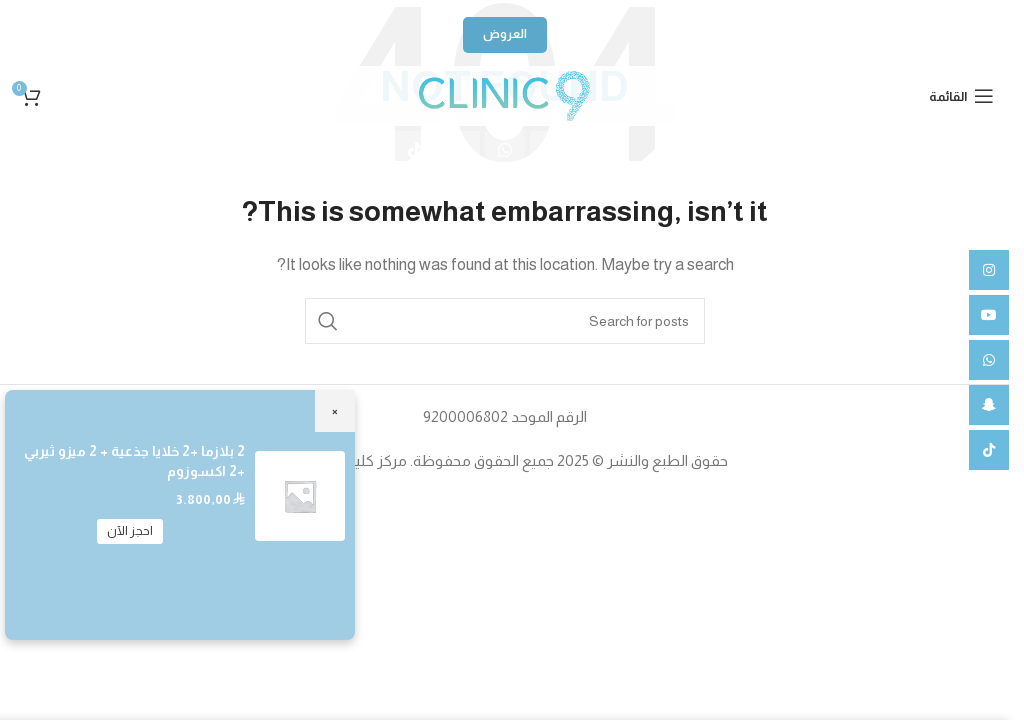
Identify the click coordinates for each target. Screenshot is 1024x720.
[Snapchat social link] (460, 151)
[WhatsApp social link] (505, 151)
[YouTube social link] (550, 151)
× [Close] (335, 410)
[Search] (505, 321)
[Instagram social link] (595, 151)
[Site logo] (504, 94)
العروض (505, 34)
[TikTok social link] (415, 151)
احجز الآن (130, 531)
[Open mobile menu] (961, 96)
